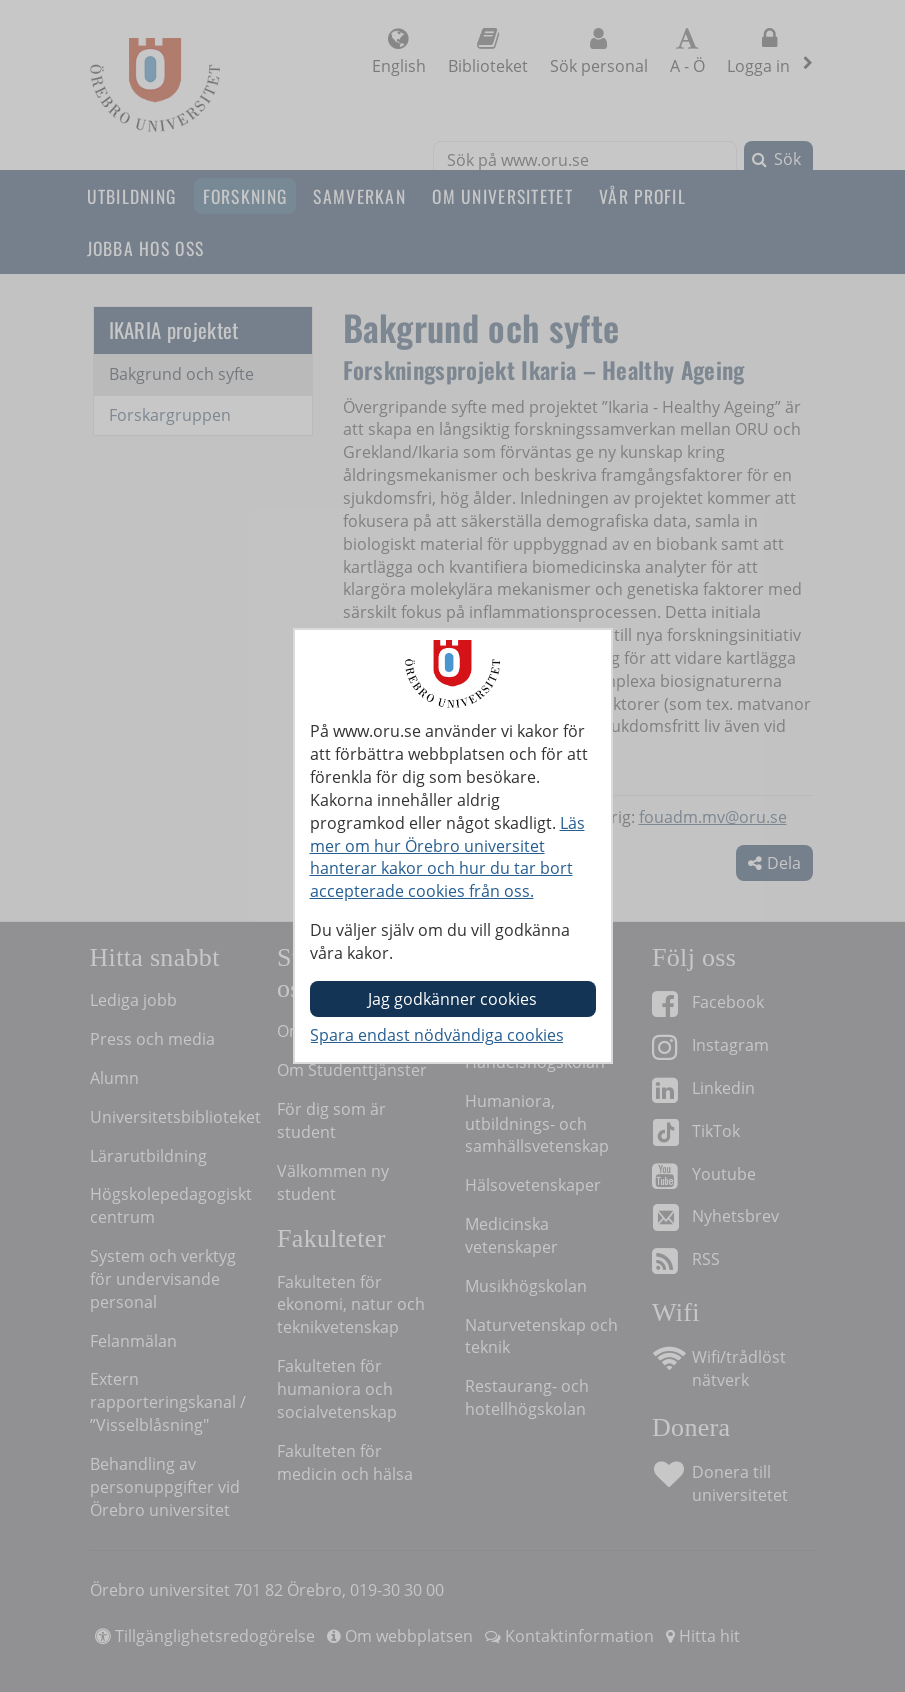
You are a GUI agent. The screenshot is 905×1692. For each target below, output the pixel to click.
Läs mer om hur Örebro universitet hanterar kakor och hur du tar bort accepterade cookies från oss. (447, 857)
